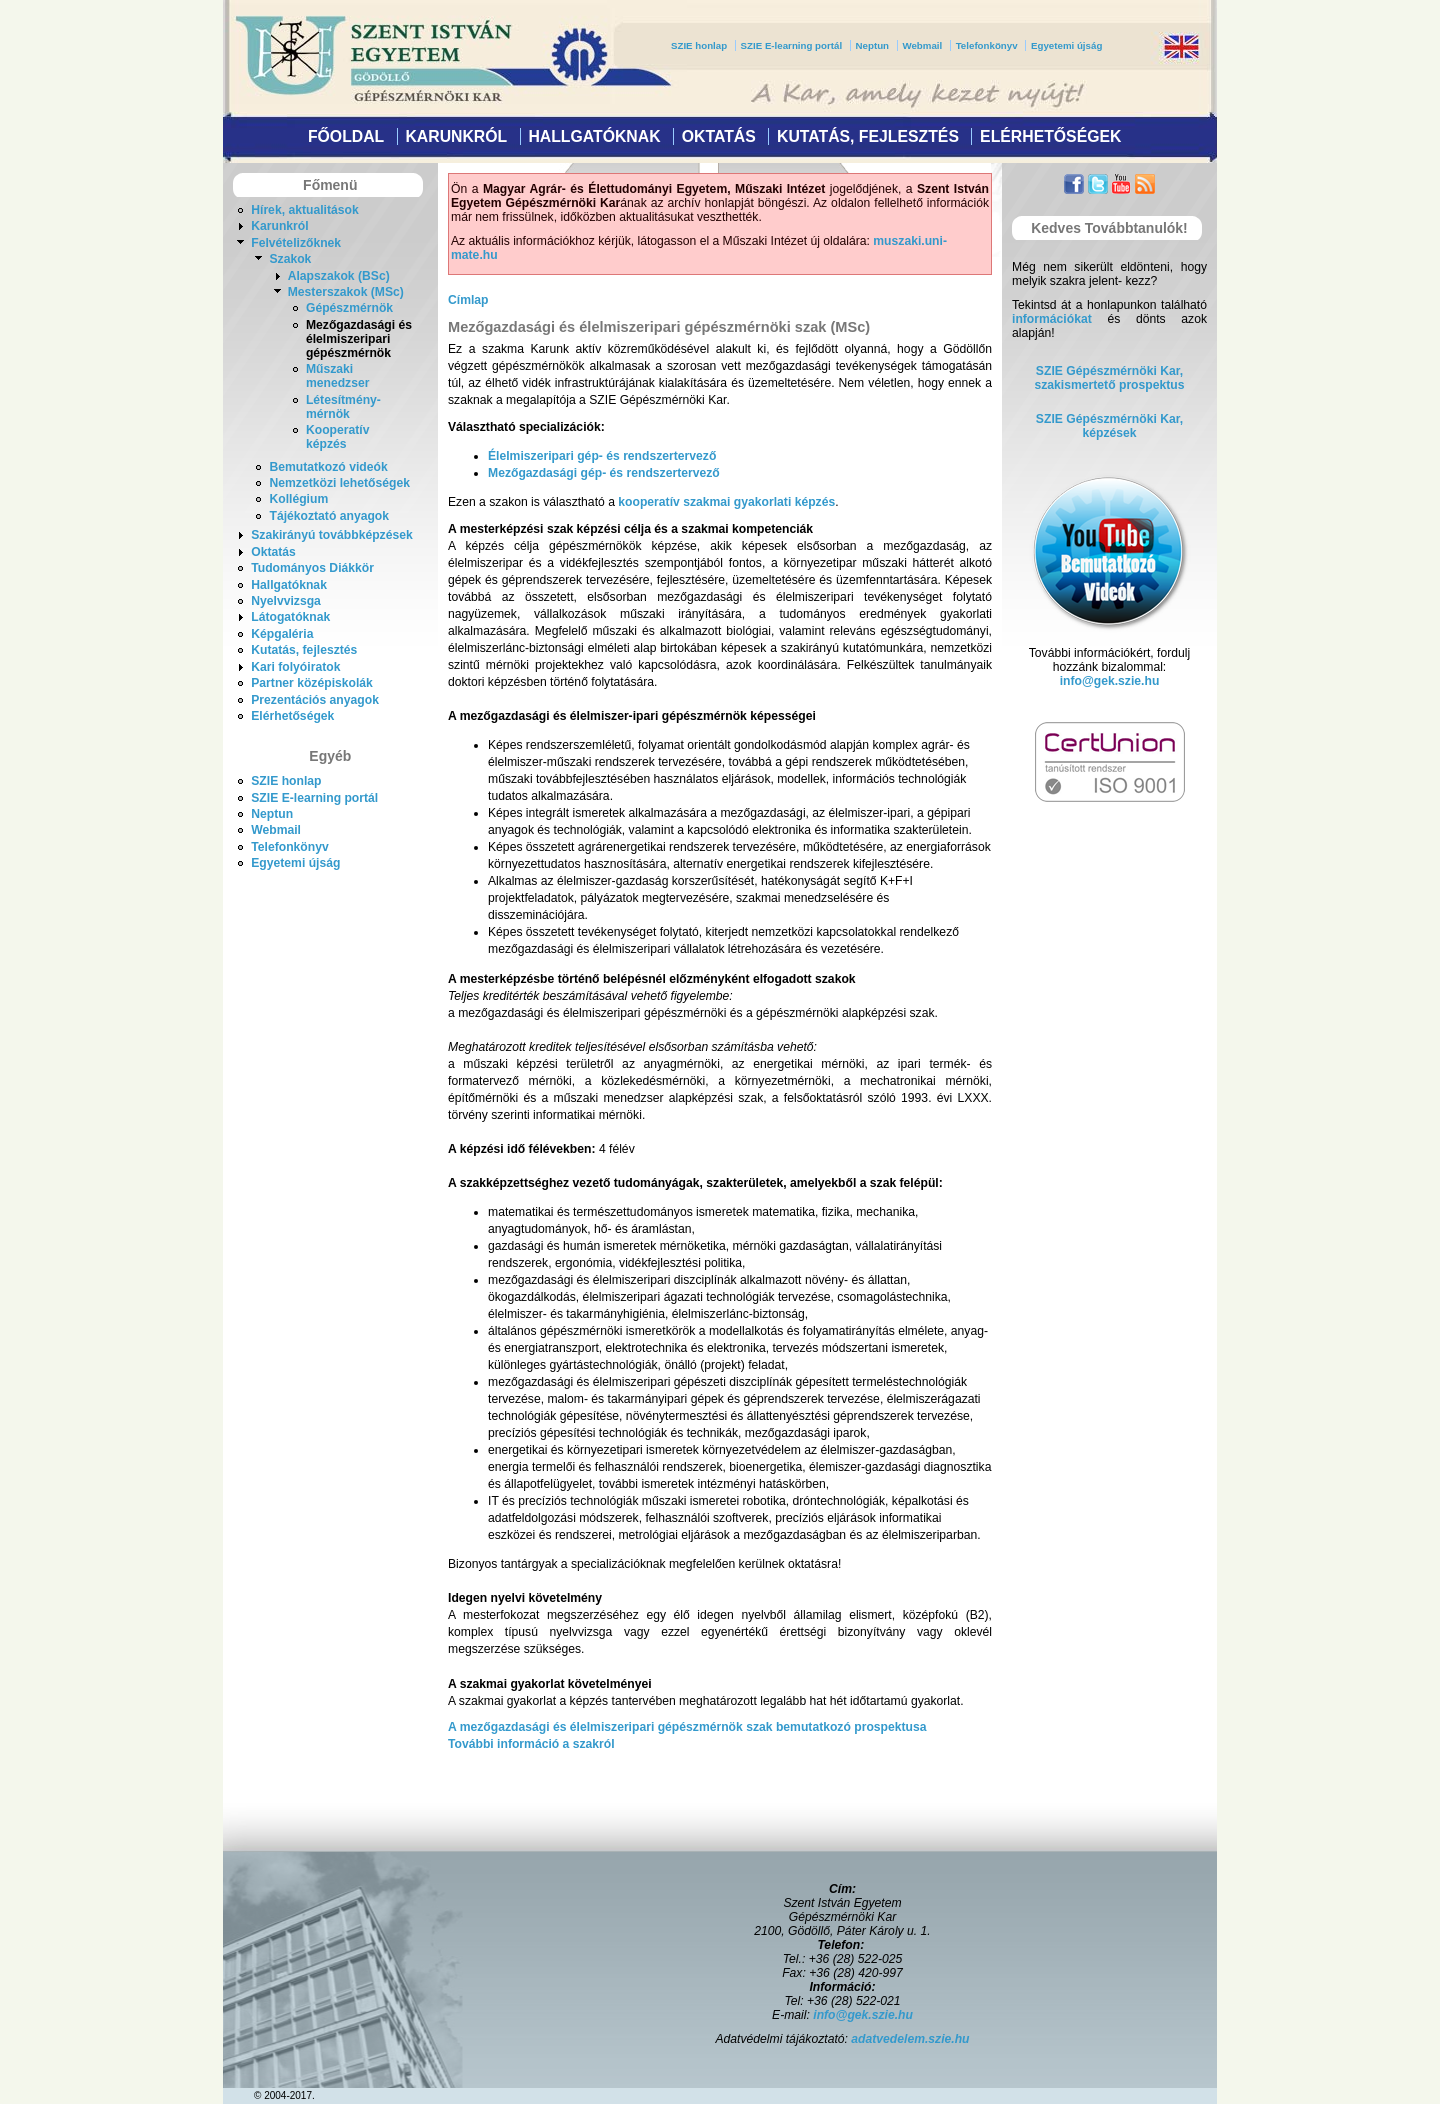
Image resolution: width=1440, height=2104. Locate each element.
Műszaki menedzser (338, 376)
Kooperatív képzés (338, 437)
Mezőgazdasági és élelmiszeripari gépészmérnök (359, 339)
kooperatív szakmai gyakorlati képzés (726, 502)
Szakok (290, 259)
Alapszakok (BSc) (339, 276)
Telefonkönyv (987, 45)
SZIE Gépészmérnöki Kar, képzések (1109, 426)
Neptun (872, 45)
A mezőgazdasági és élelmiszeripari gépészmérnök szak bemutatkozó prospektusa (687, 1727)
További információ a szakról (531, 1744)
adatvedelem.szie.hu (910, 2039)
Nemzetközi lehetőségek (339, 483)
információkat (1052, 319)
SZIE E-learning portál (792, 45)
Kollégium (298, 499)
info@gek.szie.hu (1110, 681)
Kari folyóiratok (295, 667)
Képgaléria (282, 634)
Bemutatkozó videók (328, 467)
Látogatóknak (290, 617)
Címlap (468, 300)
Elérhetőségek (1050, 136)
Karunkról (456, 136)
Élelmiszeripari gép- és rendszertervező (602, 456)
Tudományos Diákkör (312, 568)
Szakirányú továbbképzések (331, 535)
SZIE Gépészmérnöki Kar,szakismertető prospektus (1110, 378)
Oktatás (719, 136)
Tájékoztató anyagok (329, 516)
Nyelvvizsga (286, 601)
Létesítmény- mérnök (343, 407)
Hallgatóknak (594, 136)
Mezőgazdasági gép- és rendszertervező (604, 473)
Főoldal (346, 136)
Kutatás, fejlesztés (868, 136)
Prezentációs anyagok (315, 700)
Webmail (922, 45)
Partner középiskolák (312, 683)
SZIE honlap (699, 45)
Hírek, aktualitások (304, 210)
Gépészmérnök (349, 308)
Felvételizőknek (296, 243)
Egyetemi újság (1066, 45)
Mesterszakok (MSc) (346, 292)
